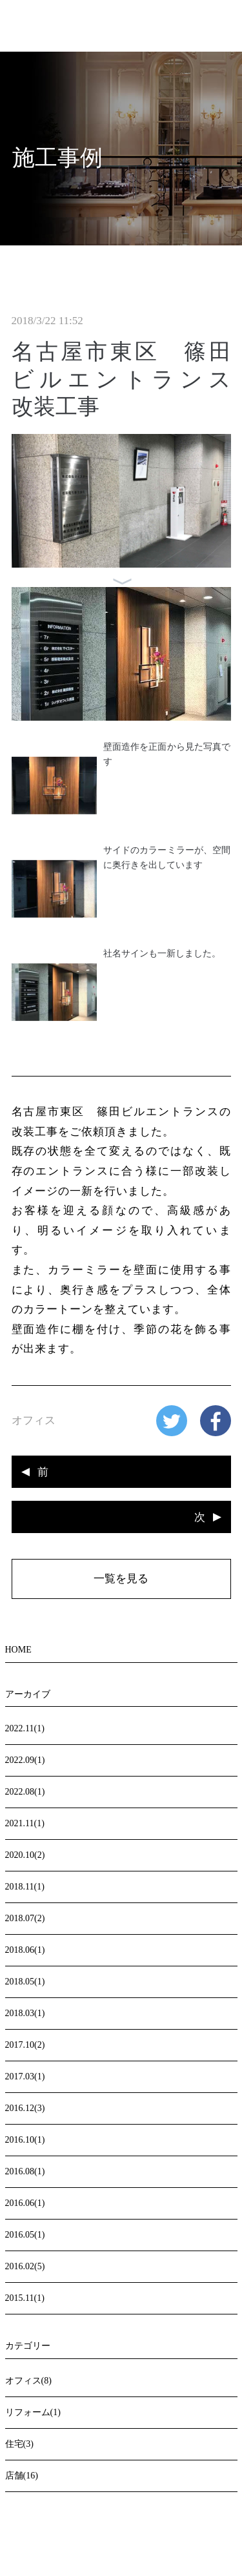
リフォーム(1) (33, 2412)
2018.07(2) (25, 1918)
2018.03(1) (25, 2013)
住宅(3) (19, 2444)
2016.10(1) (25, 2140)
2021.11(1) (25, 1823)
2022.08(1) (25, 1792)
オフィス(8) (28, 2380)
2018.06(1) (25, 1950)
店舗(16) (21, 2475)
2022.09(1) (25, 1760)
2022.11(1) (25, 1728)
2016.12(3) (25, 2108)
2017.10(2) (25, 2045)
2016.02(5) (25, 2266)
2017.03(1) (25, 2076)
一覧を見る (121, 1578)
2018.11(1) (25, 1886)
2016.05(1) (25, 2235)
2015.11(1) (25, 2298)
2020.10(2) (25, 1855)
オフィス (33, 1420)
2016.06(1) (25, 2203)
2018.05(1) (25, 1981)
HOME (18, 1649)
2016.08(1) (25, 2171)
